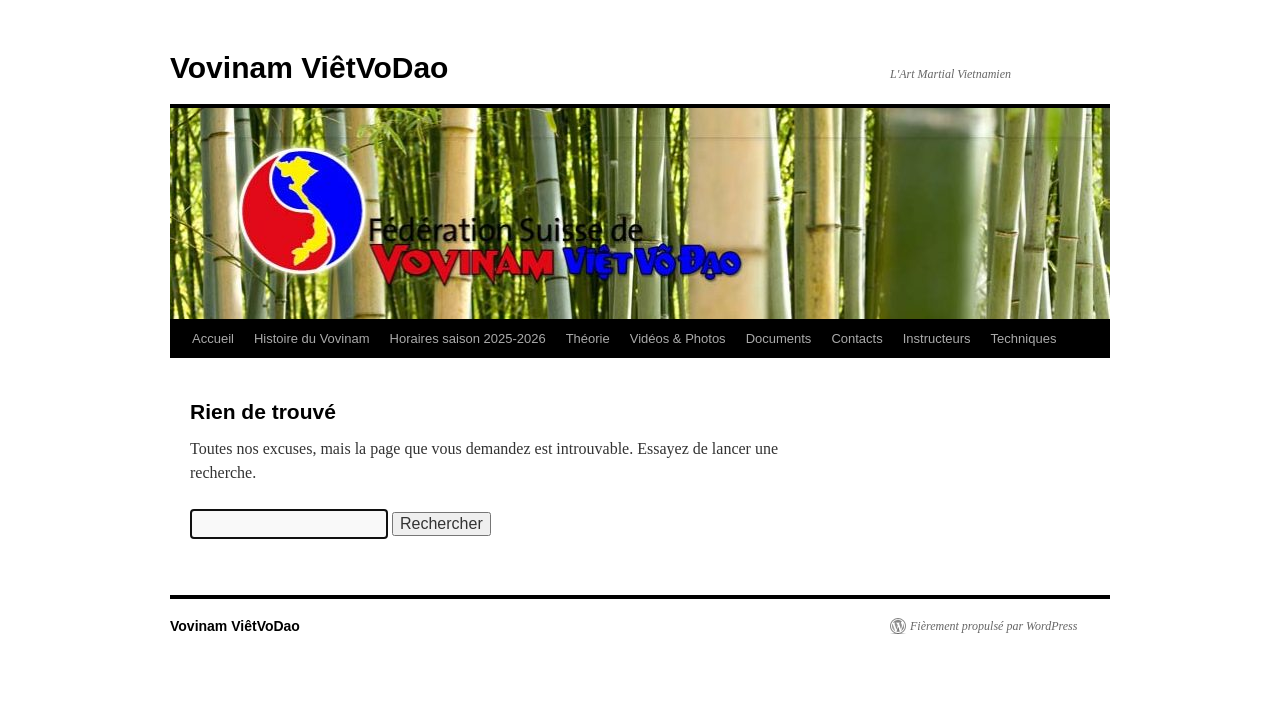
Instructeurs (937, 338)
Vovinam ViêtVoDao (309, 67)
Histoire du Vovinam (312, 338)
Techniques (1024, 338)
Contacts (856, 338)
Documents (779, 338)
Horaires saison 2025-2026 (468, 338)
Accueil (213, 338)
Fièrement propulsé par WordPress (993, 626)
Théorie (588, 338)
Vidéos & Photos (678, 338)
